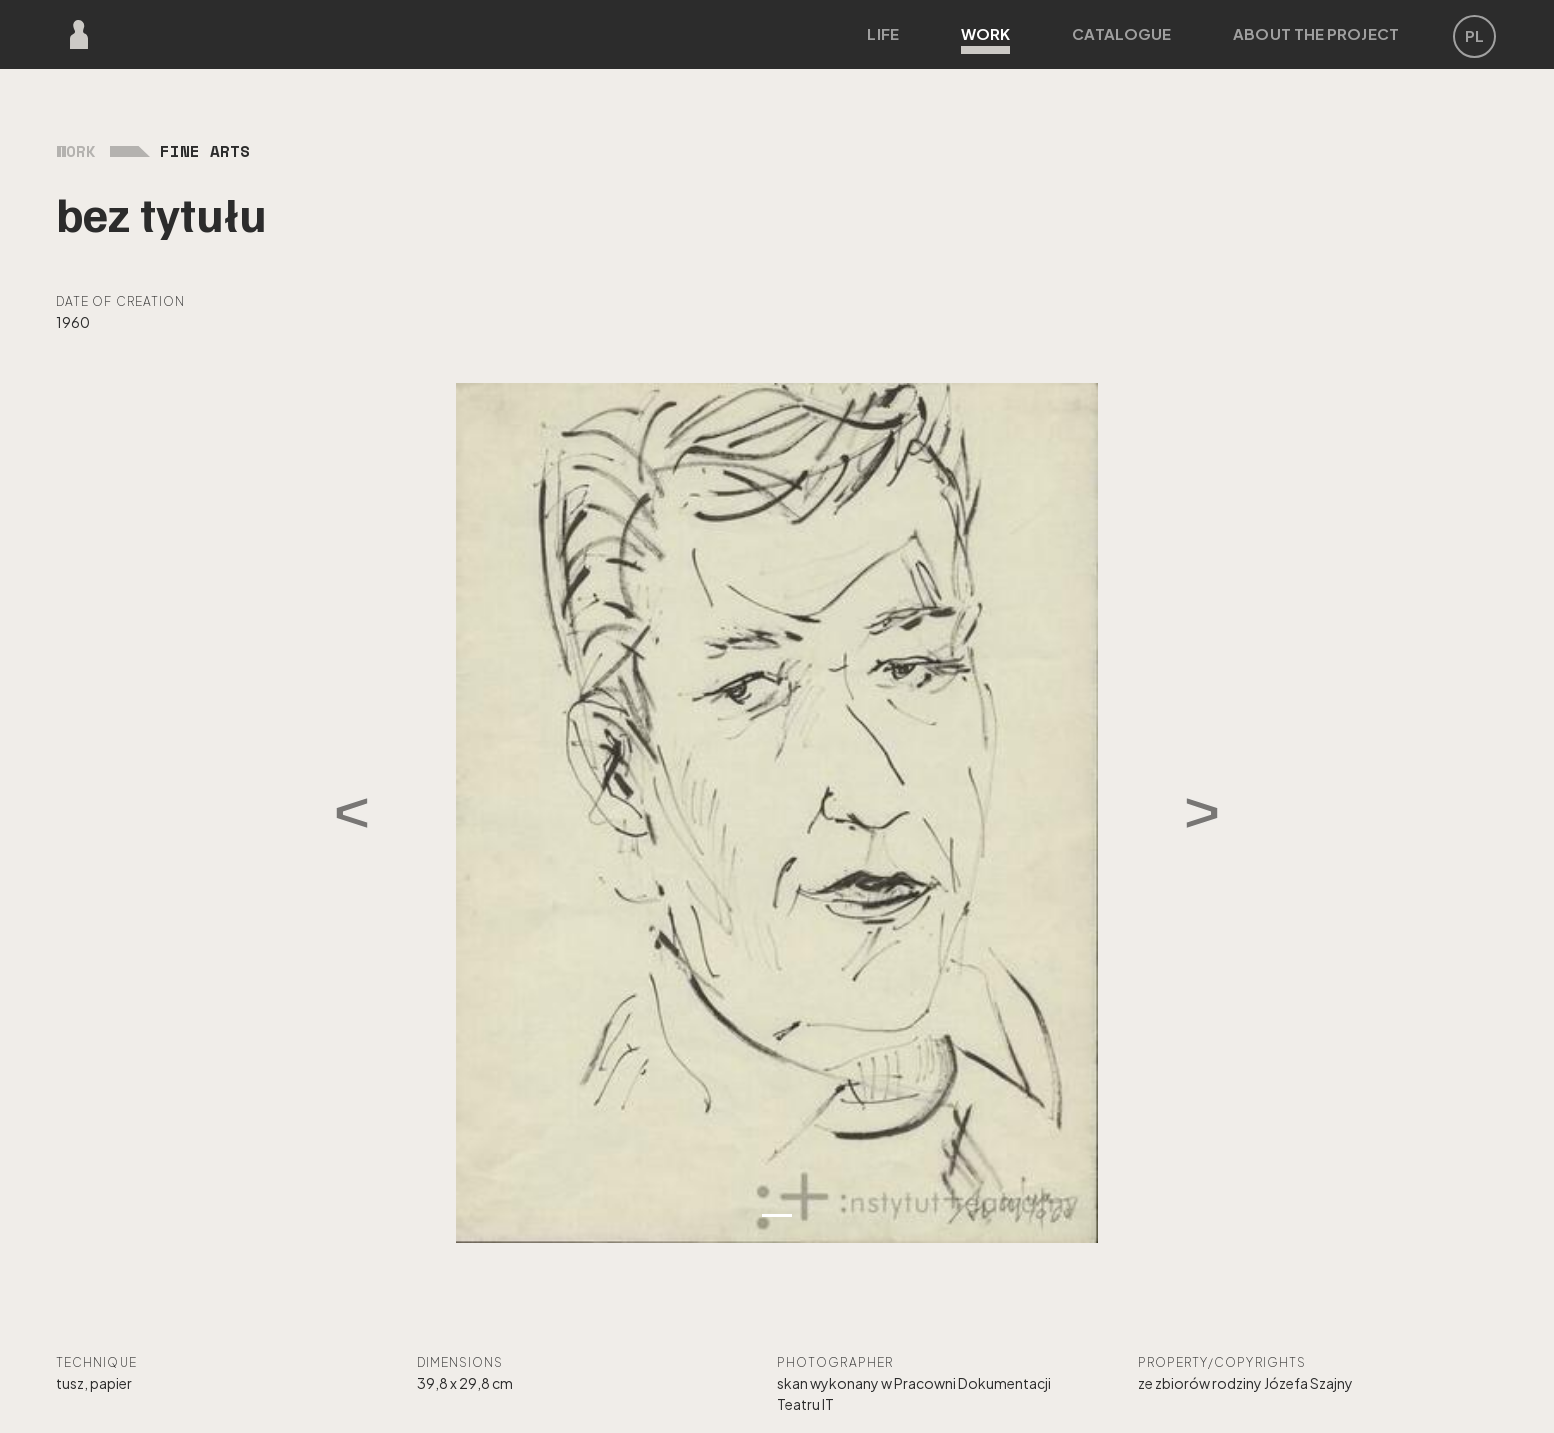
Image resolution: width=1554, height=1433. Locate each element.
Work (985, 39)
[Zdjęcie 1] (777, 1215)
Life (882, 33)
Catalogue (1121, 33)
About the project (1316, 33)
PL (1474, 35)
